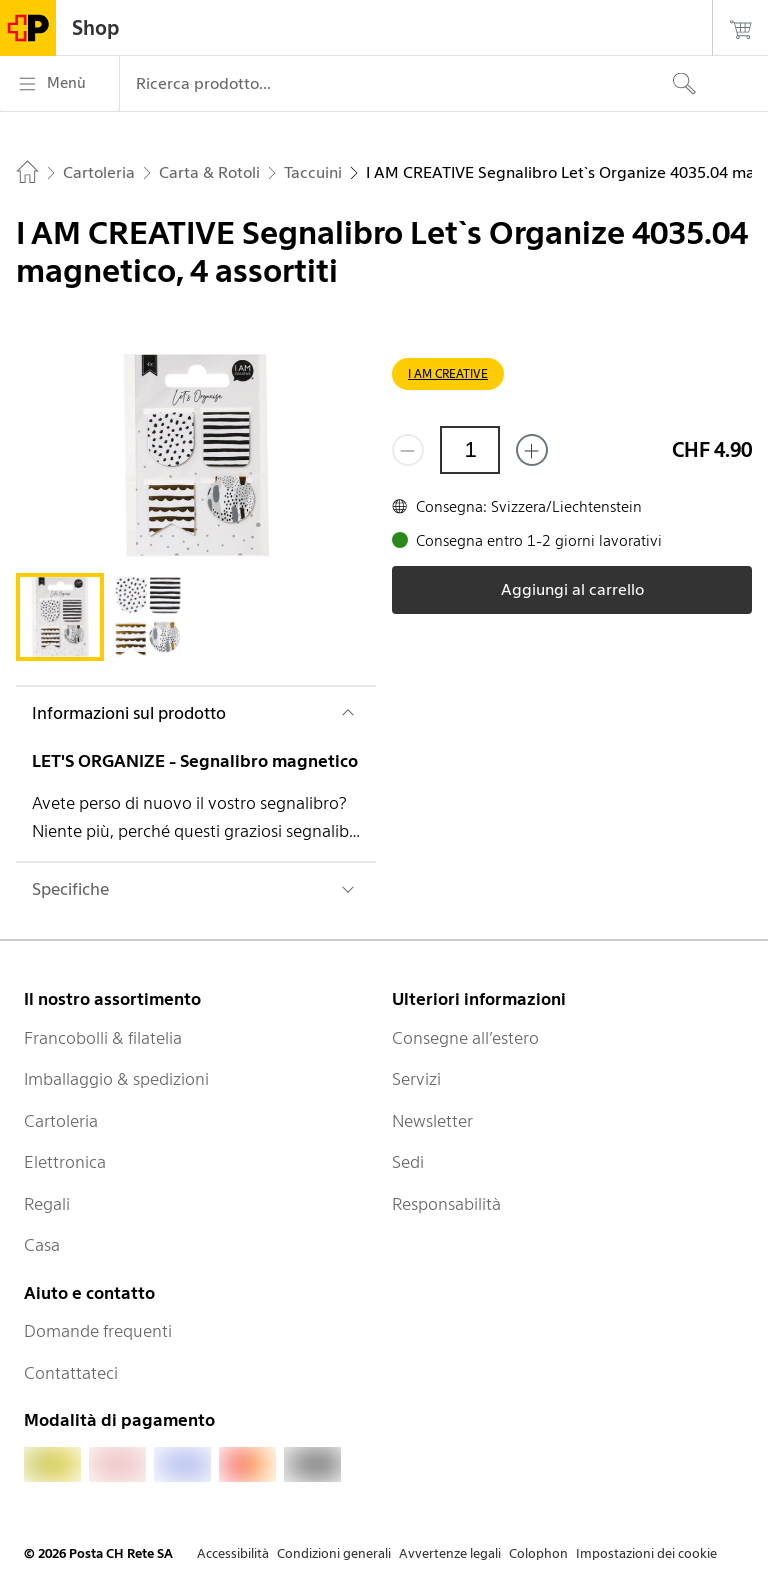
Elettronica (65, 1162)
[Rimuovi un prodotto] (408, 450)
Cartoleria (61, 1121)
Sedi (408, 1162)
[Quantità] (470, 450)
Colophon (538, 1553)
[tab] (60, 617)
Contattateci (71, 1373)
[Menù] (59, 84)
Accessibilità (233, 1553)
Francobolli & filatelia (103, 1038)
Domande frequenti (98, 1331)
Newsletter (432, 1121)
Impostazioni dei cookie (646, 1553)
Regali (47, 1204)
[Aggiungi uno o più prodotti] (532, 450)
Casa (42, 1245)
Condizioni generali (334, 1553)
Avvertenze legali (450, 1553)
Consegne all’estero (465, 1038)
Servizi (416, 1079)
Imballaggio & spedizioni (116, 1079)
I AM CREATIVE (448, 373)
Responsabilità (446, 1204)
